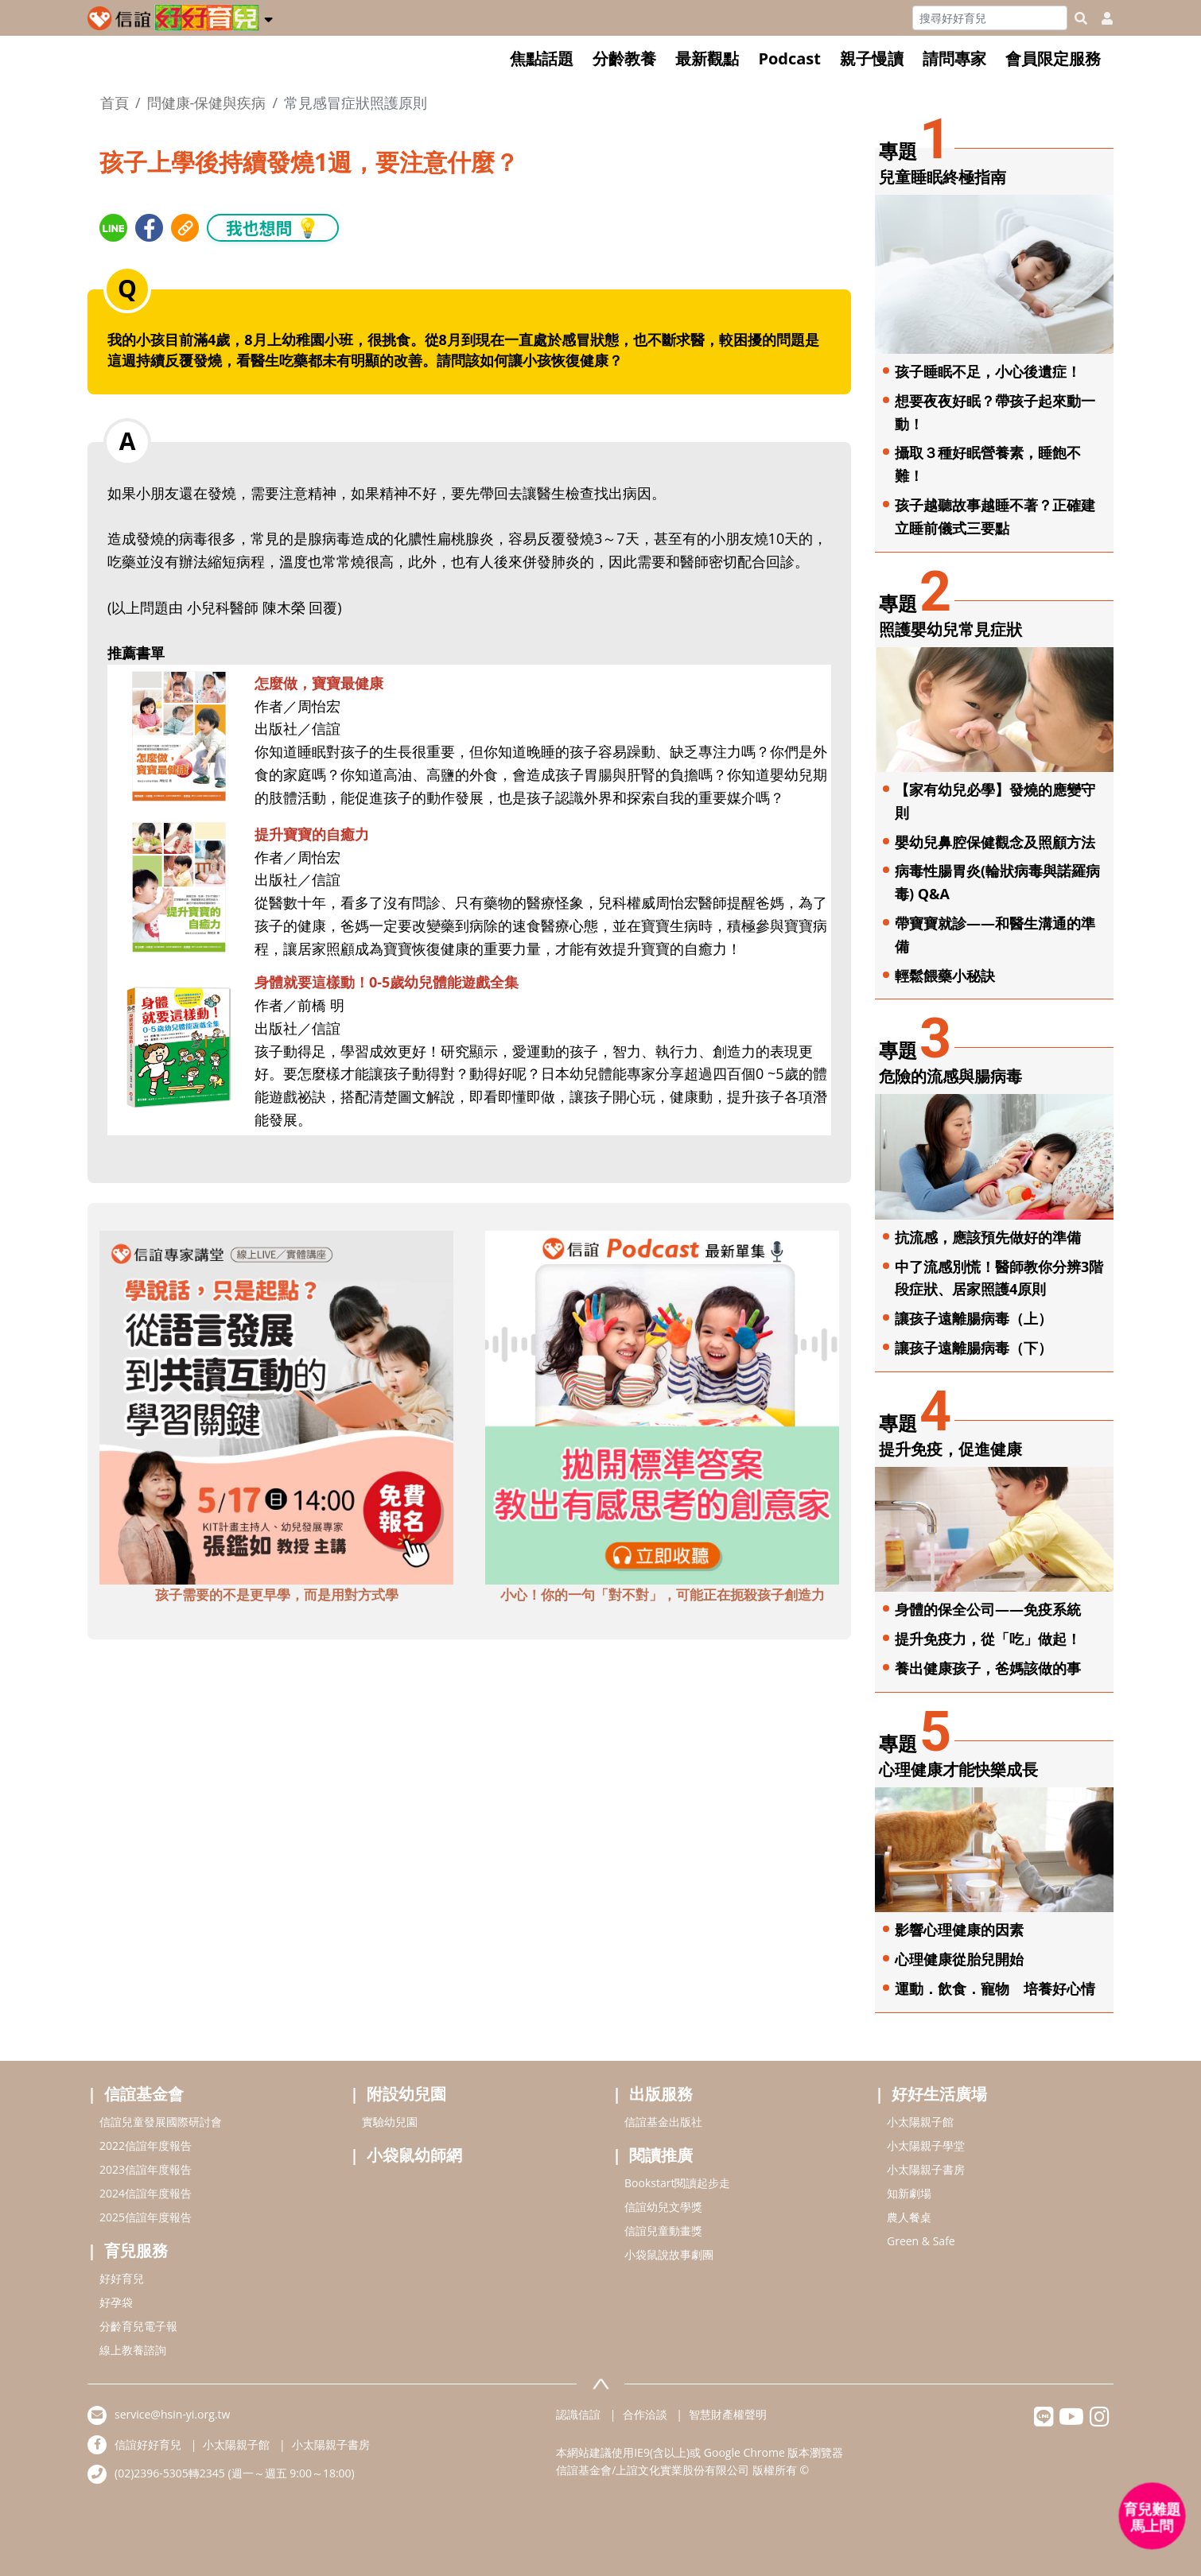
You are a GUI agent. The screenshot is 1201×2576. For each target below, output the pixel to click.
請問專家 (954, 58)
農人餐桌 (909, 2217)
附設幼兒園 (406, 2094)
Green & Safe (921, 2240)
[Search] (989, 18)
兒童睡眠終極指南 (942, 177)
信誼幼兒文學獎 (663, 2206)
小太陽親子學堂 (926, 2145)
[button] (268, 16)
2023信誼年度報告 (145, 2169)
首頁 (114, 102)
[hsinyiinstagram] (1100, 2420)
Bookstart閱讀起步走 (677, 2182)
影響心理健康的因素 (959, 1929)
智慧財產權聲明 (728, 2414)
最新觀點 (707, 58)
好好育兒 (121, 2278)
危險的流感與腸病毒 (950, 1076)
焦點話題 (541, 58)
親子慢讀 (872, 58)
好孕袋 (116, 2302)
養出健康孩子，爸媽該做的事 (988, 1668)
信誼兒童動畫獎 (663, 2230)
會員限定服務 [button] (1053, 58)
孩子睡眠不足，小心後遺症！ (988, 371)
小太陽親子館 (920, 2121)
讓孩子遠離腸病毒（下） (973, 1347)
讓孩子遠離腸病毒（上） (973, 1318)
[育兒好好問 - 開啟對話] (1152, 2516)
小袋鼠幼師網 (414, 2155)
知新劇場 (909, 2193)
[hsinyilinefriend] (1044, 2420)
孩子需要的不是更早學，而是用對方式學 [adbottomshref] (276, 1594)
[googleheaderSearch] (1081, 18)
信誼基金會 (144, 2094)
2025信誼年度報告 (145, 2217)
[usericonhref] (1101, 18)
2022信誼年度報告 (145, 2145)
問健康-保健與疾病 (206, 102)
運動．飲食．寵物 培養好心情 (995, 1988)
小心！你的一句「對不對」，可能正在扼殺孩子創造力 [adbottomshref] (662, 1594)
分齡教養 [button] (624, 58)
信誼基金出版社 (663, 2121)
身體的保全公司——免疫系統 (988, 1609)
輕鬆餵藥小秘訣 (945, 975)
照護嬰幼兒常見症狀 (950, 629)
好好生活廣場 (939, 2094)
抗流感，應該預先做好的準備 (988, 1237)
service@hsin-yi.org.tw (172, 2414)
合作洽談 (645, 2414)
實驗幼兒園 (390, 2121)
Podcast (789, 58)
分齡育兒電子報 (138, 2326)
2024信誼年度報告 (145, 2193)
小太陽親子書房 (926, 2169)
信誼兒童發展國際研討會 (160, 2121)
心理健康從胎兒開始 (959, 1959)
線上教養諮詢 (132, 2349)
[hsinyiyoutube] (1072, 2420)
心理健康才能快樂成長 (958, 1769)
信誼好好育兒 (148, 2444)
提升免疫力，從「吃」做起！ (988, 1638)
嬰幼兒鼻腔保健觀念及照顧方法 (995, 842)
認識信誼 (578, 2414)
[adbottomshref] (276, 1405)
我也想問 (273, 227)
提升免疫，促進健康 (950, 1449)
